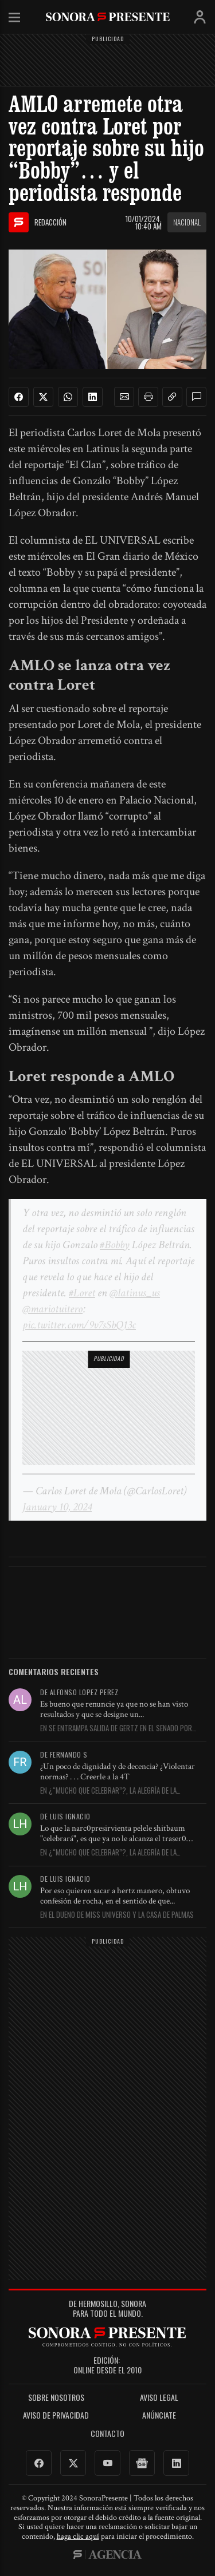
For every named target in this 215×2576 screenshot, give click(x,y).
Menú (14, 18)
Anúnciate (159, 2415)
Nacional (187, 222)
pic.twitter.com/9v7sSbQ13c (79, 1324)
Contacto (107, 2434)
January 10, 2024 (57, 1506)
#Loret (82, 1292)
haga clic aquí (78, 2536)
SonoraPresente (107, 16)
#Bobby (115, 1244)
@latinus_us (135, 1292)
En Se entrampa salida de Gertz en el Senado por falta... (116, 1728)
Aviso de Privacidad (56, 2415)
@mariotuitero (52, 1308)
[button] (124, 397)
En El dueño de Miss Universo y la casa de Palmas (117, 1915)
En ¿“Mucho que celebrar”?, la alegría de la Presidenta (108, 1790)
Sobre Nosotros (56, 2398)
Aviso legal (159, 2398)
